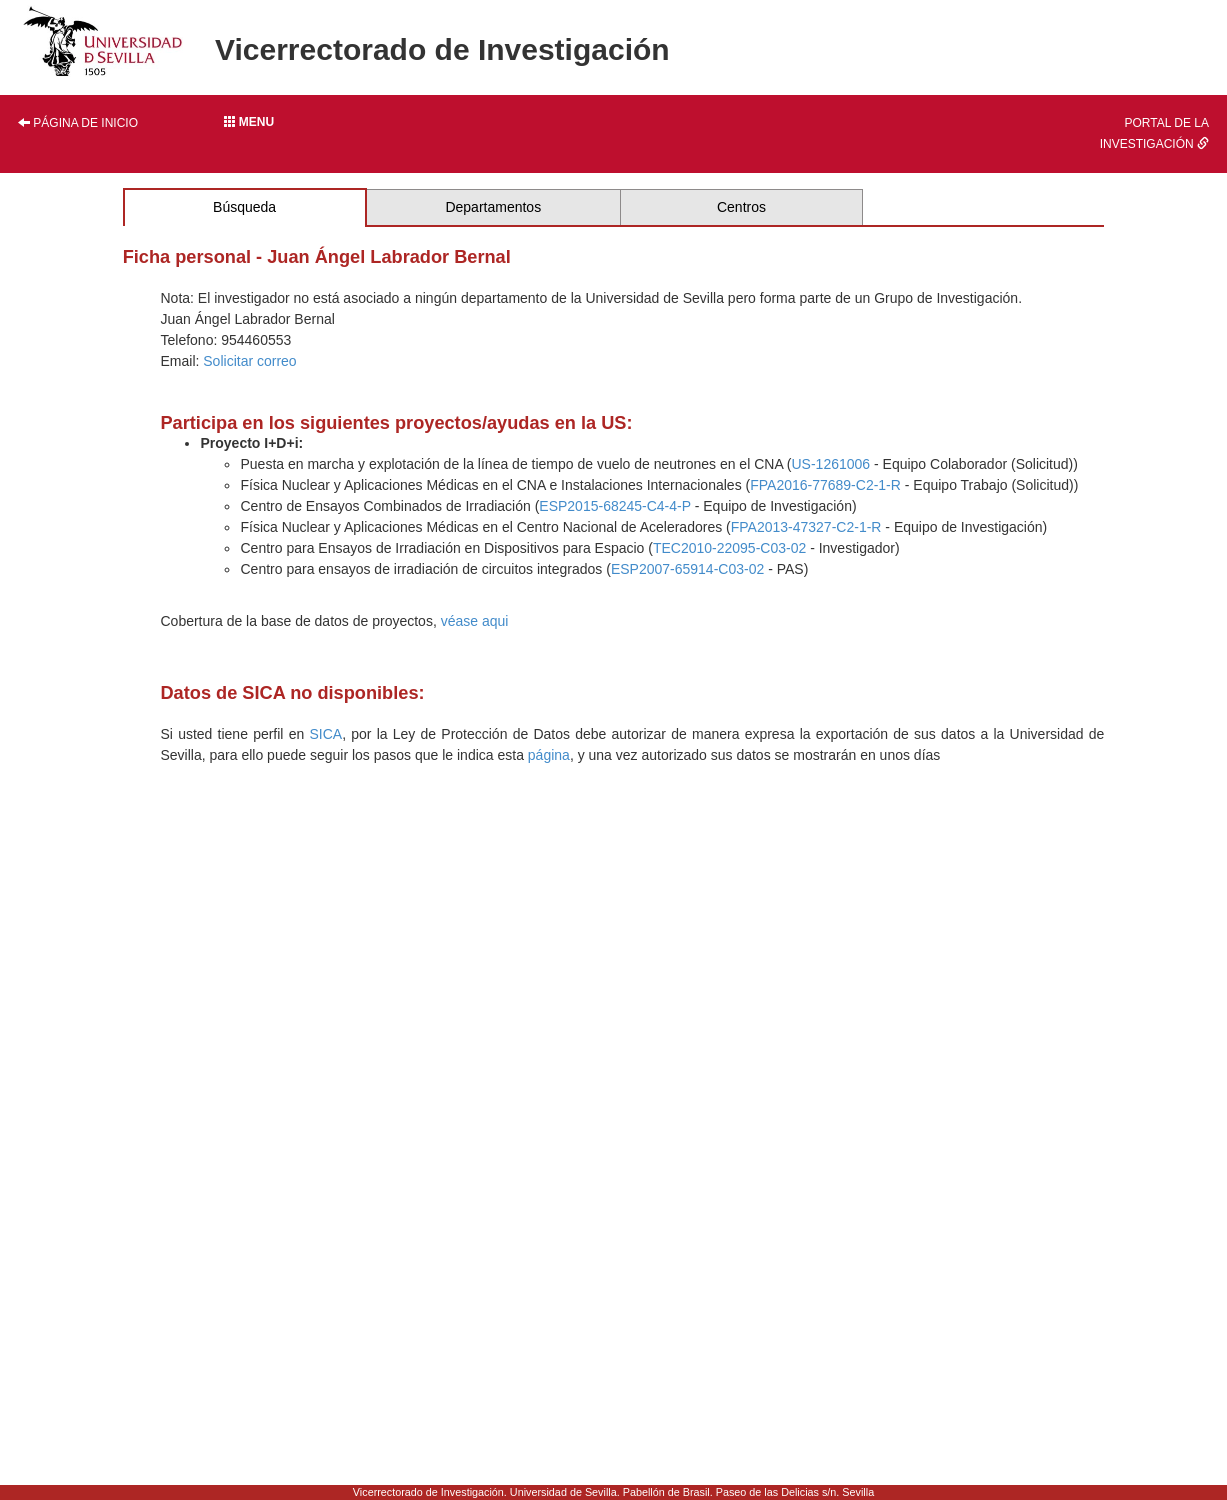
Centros (741, 207)
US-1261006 (831, 464)
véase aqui (475, 621)
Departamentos (493, 207)
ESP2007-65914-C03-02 (687, 569)
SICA (325, 734)
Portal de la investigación (1154, 133)
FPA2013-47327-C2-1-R (806, 527)
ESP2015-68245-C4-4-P (615, 506)
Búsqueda (244, 207)
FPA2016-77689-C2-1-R (825, 485)
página (549, 755)
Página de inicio (78, 123)
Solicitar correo (249, 361)
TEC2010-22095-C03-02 (729, 548)
